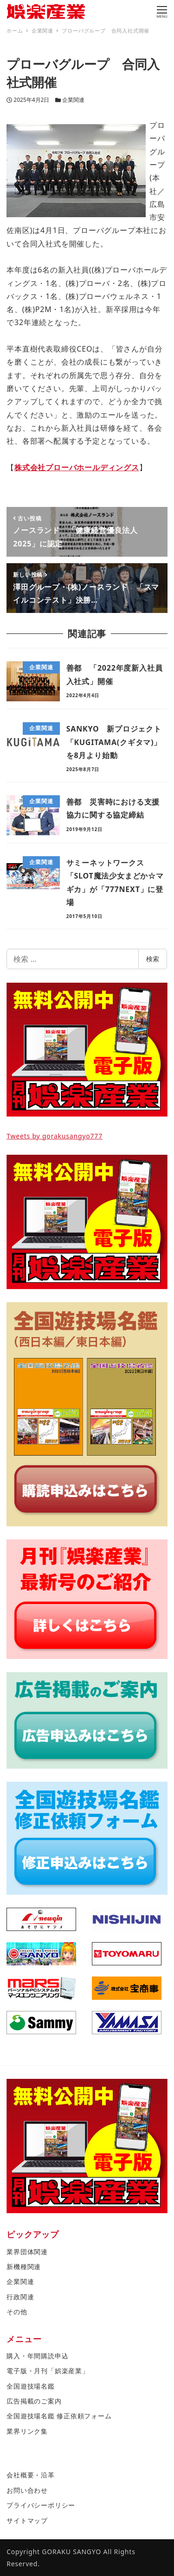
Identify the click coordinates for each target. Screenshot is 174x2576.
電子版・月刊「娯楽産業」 (47, 2370)
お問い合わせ (27, 2490)
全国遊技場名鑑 (30, 2386)
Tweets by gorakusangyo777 (54, 1136)
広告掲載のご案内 (33, 2400)
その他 (16, 2311)
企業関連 (73, 100)
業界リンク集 (27, 2431)
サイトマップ (27, 2520)
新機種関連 (23, 2266)
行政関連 (20, 2296)
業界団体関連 (27, 2251)
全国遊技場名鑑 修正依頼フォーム (58, 2415)
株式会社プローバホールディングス (76, 467)
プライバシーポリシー (40, 2505)
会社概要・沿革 (30, 2474)
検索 (152, 958)
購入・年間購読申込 (37, 2355)
